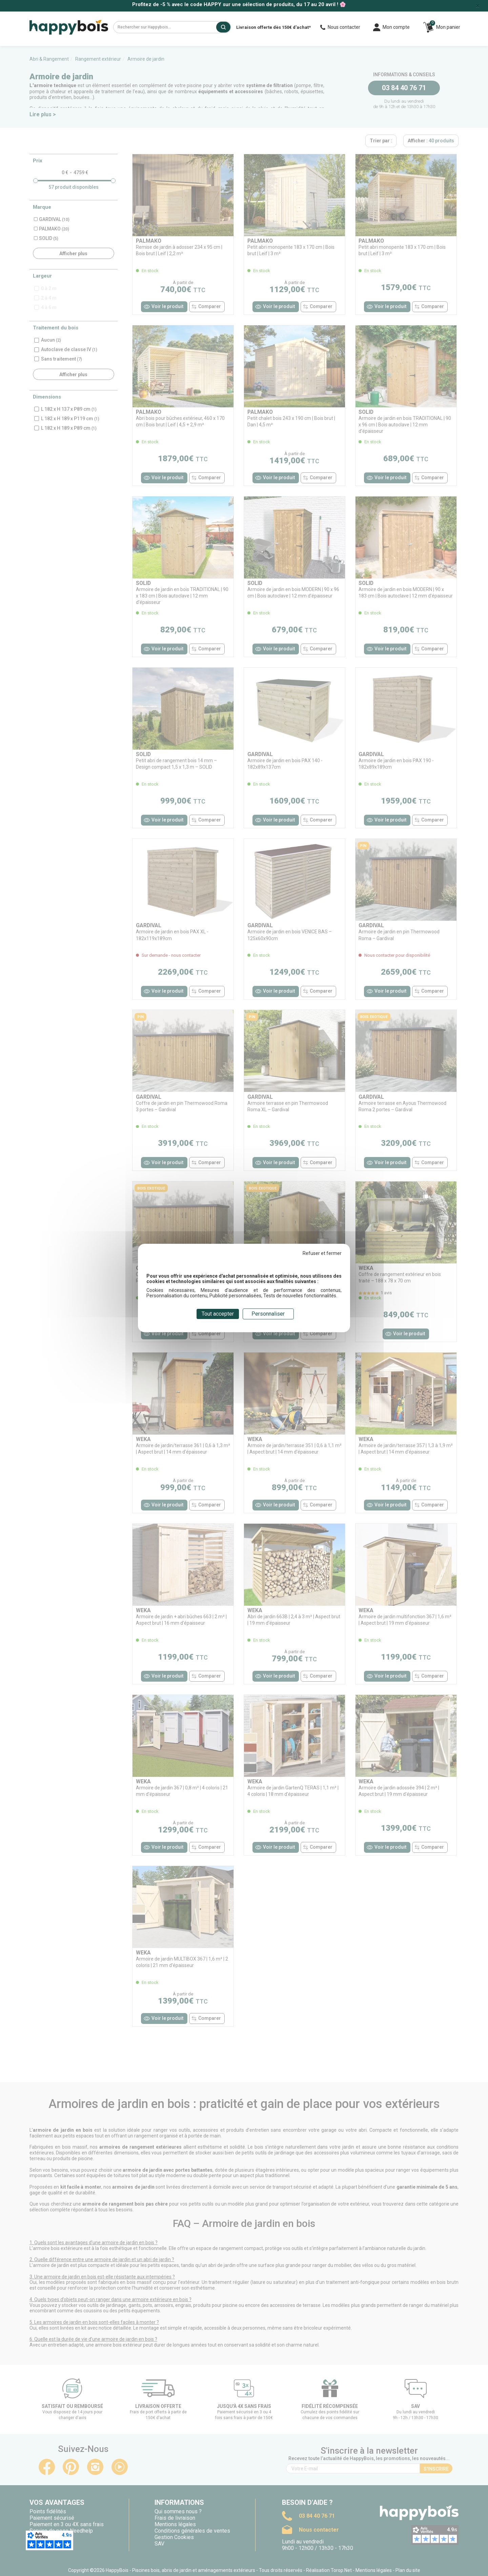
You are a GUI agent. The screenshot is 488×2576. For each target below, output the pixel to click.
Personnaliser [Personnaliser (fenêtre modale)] (268, 1314)
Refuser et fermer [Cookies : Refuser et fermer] (322, 1253)
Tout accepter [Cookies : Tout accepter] (218, 1314)
